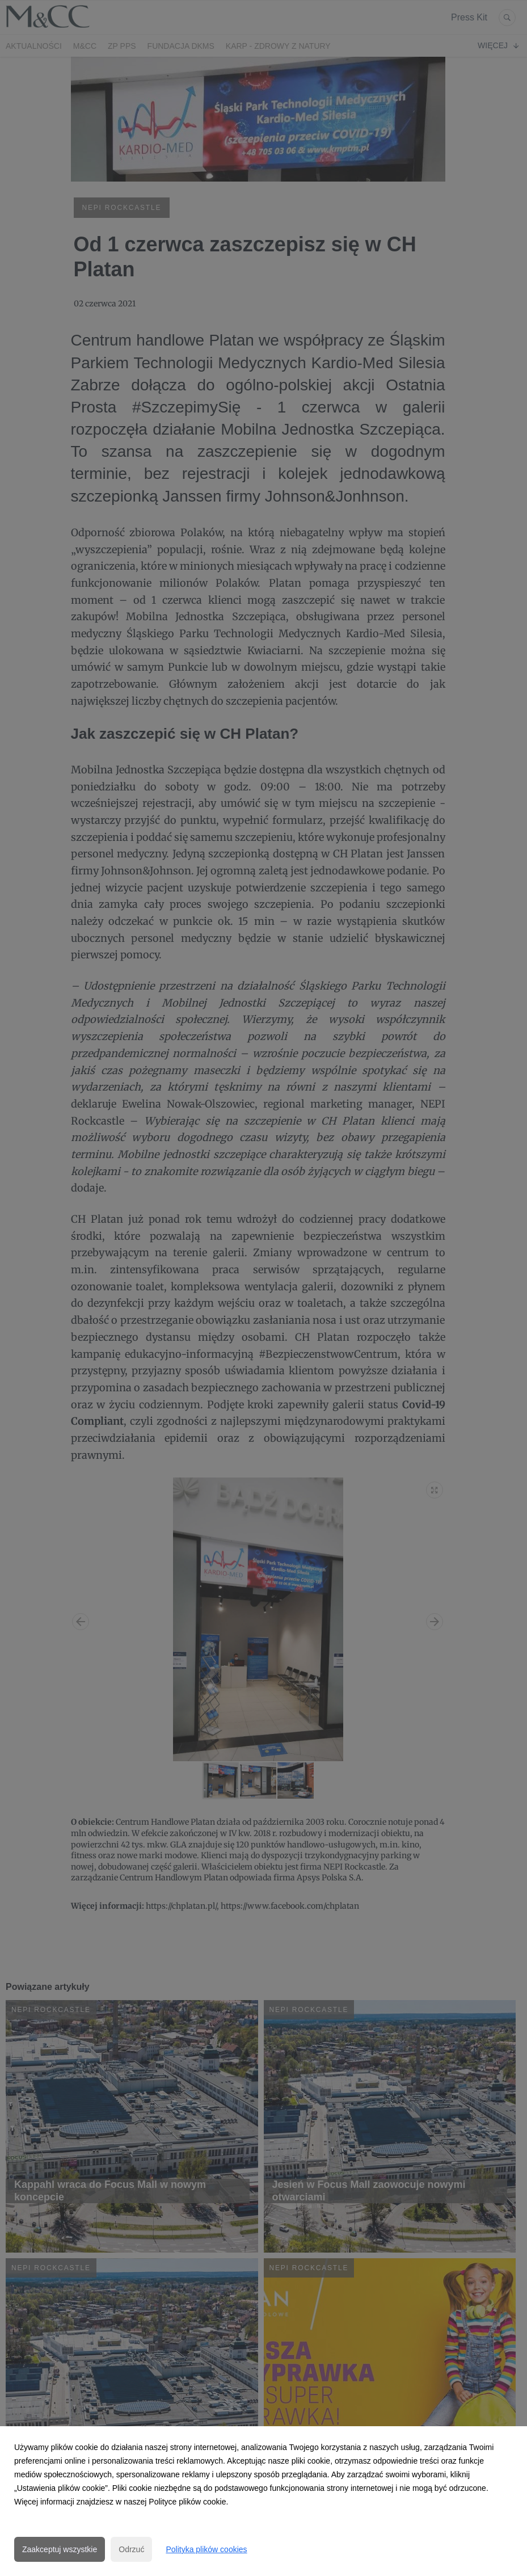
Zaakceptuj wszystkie (59, 2549)
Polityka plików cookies (206, 2549)
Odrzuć (131, 2549)
